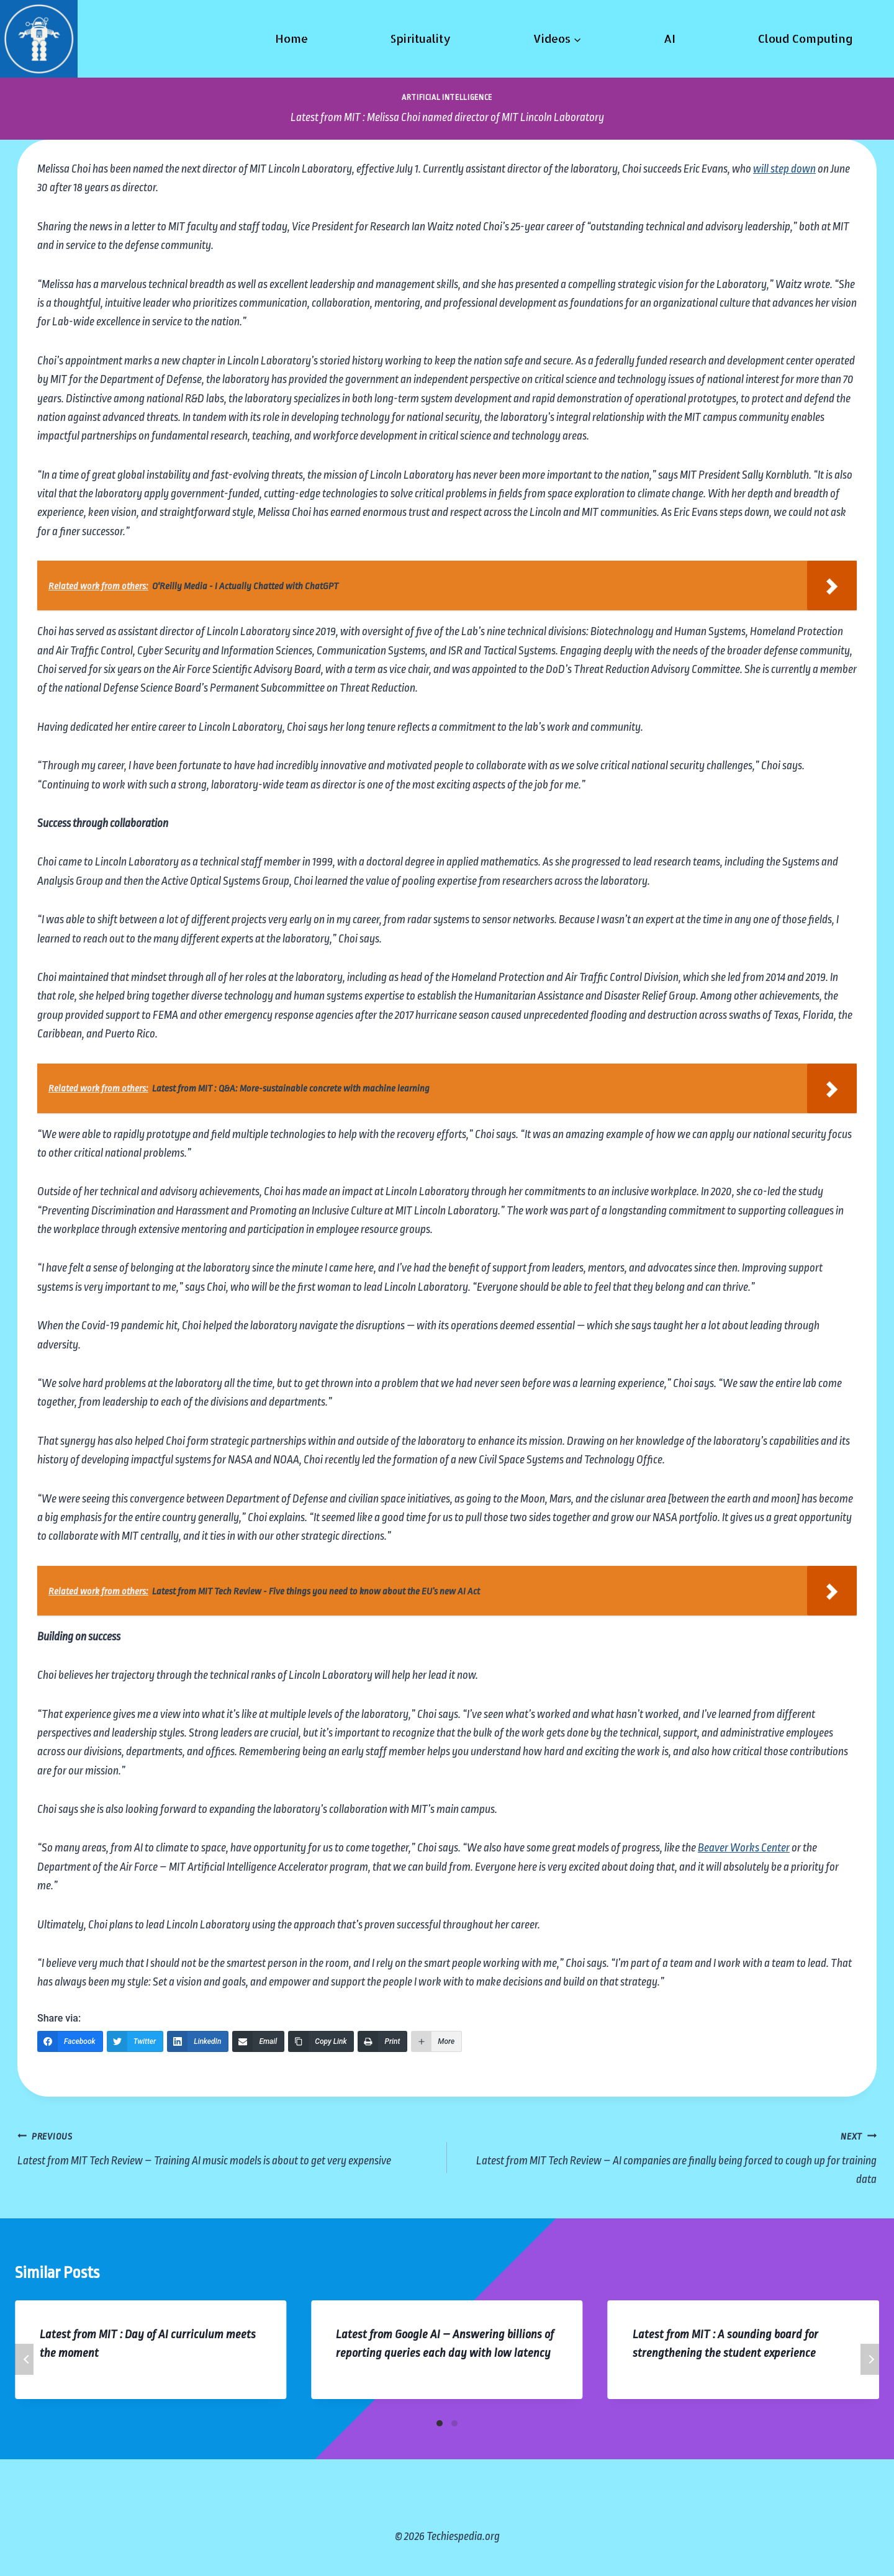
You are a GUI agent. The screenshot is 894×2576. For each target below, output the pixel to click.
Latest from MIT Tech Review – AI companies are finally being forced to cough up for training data (668, 2155)
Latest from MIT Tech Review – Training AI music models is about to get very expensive (226, 2146)
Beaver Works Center (744, 1848)
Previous (24, 2359)
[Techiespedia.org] (39, 39)
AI (669, 38)
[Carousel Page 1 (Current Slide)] (439, 2423)
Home (291, 38)
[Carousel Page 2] (454, 2423)
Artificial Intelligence (447, 97)
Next (869, 2359)
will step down (784, 169)
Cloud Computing (805, 38)
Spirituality (420, 38)
